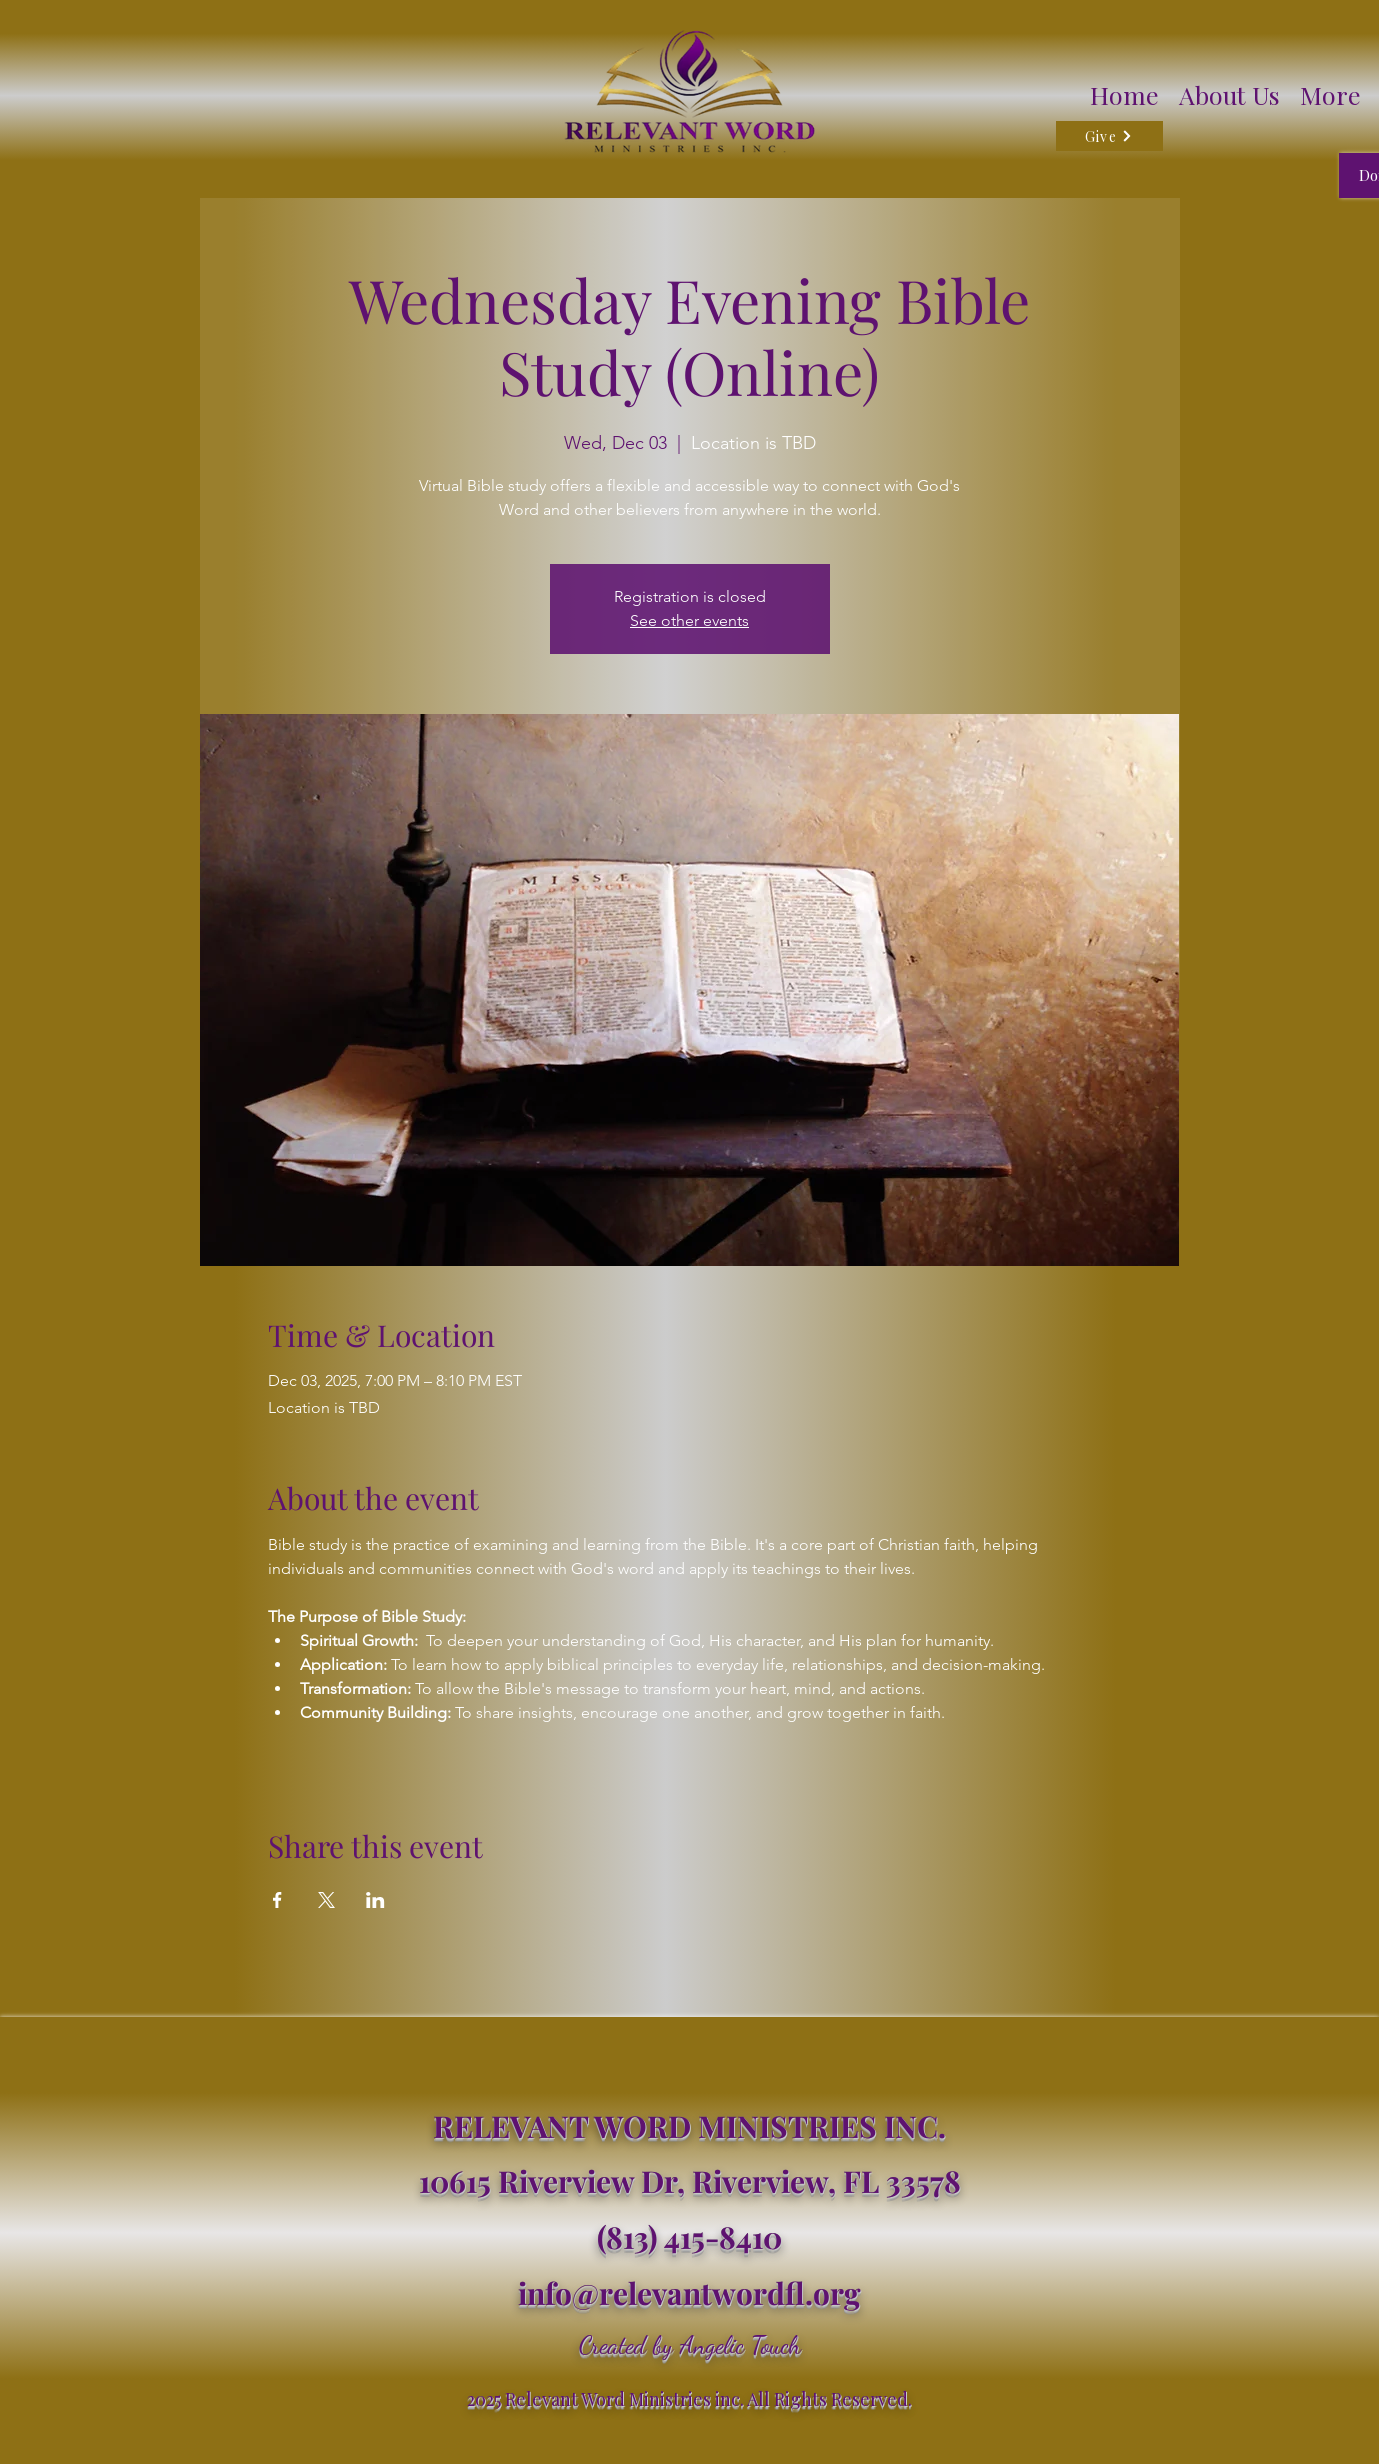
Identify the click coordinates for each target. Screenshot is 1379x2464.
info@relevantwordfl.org (689, 2293)
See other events (689, 620)
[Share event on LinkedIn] (375, 1900)
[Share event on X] (326, 1900)
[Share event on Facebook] (277, 1900)
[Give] (1109, 136)
